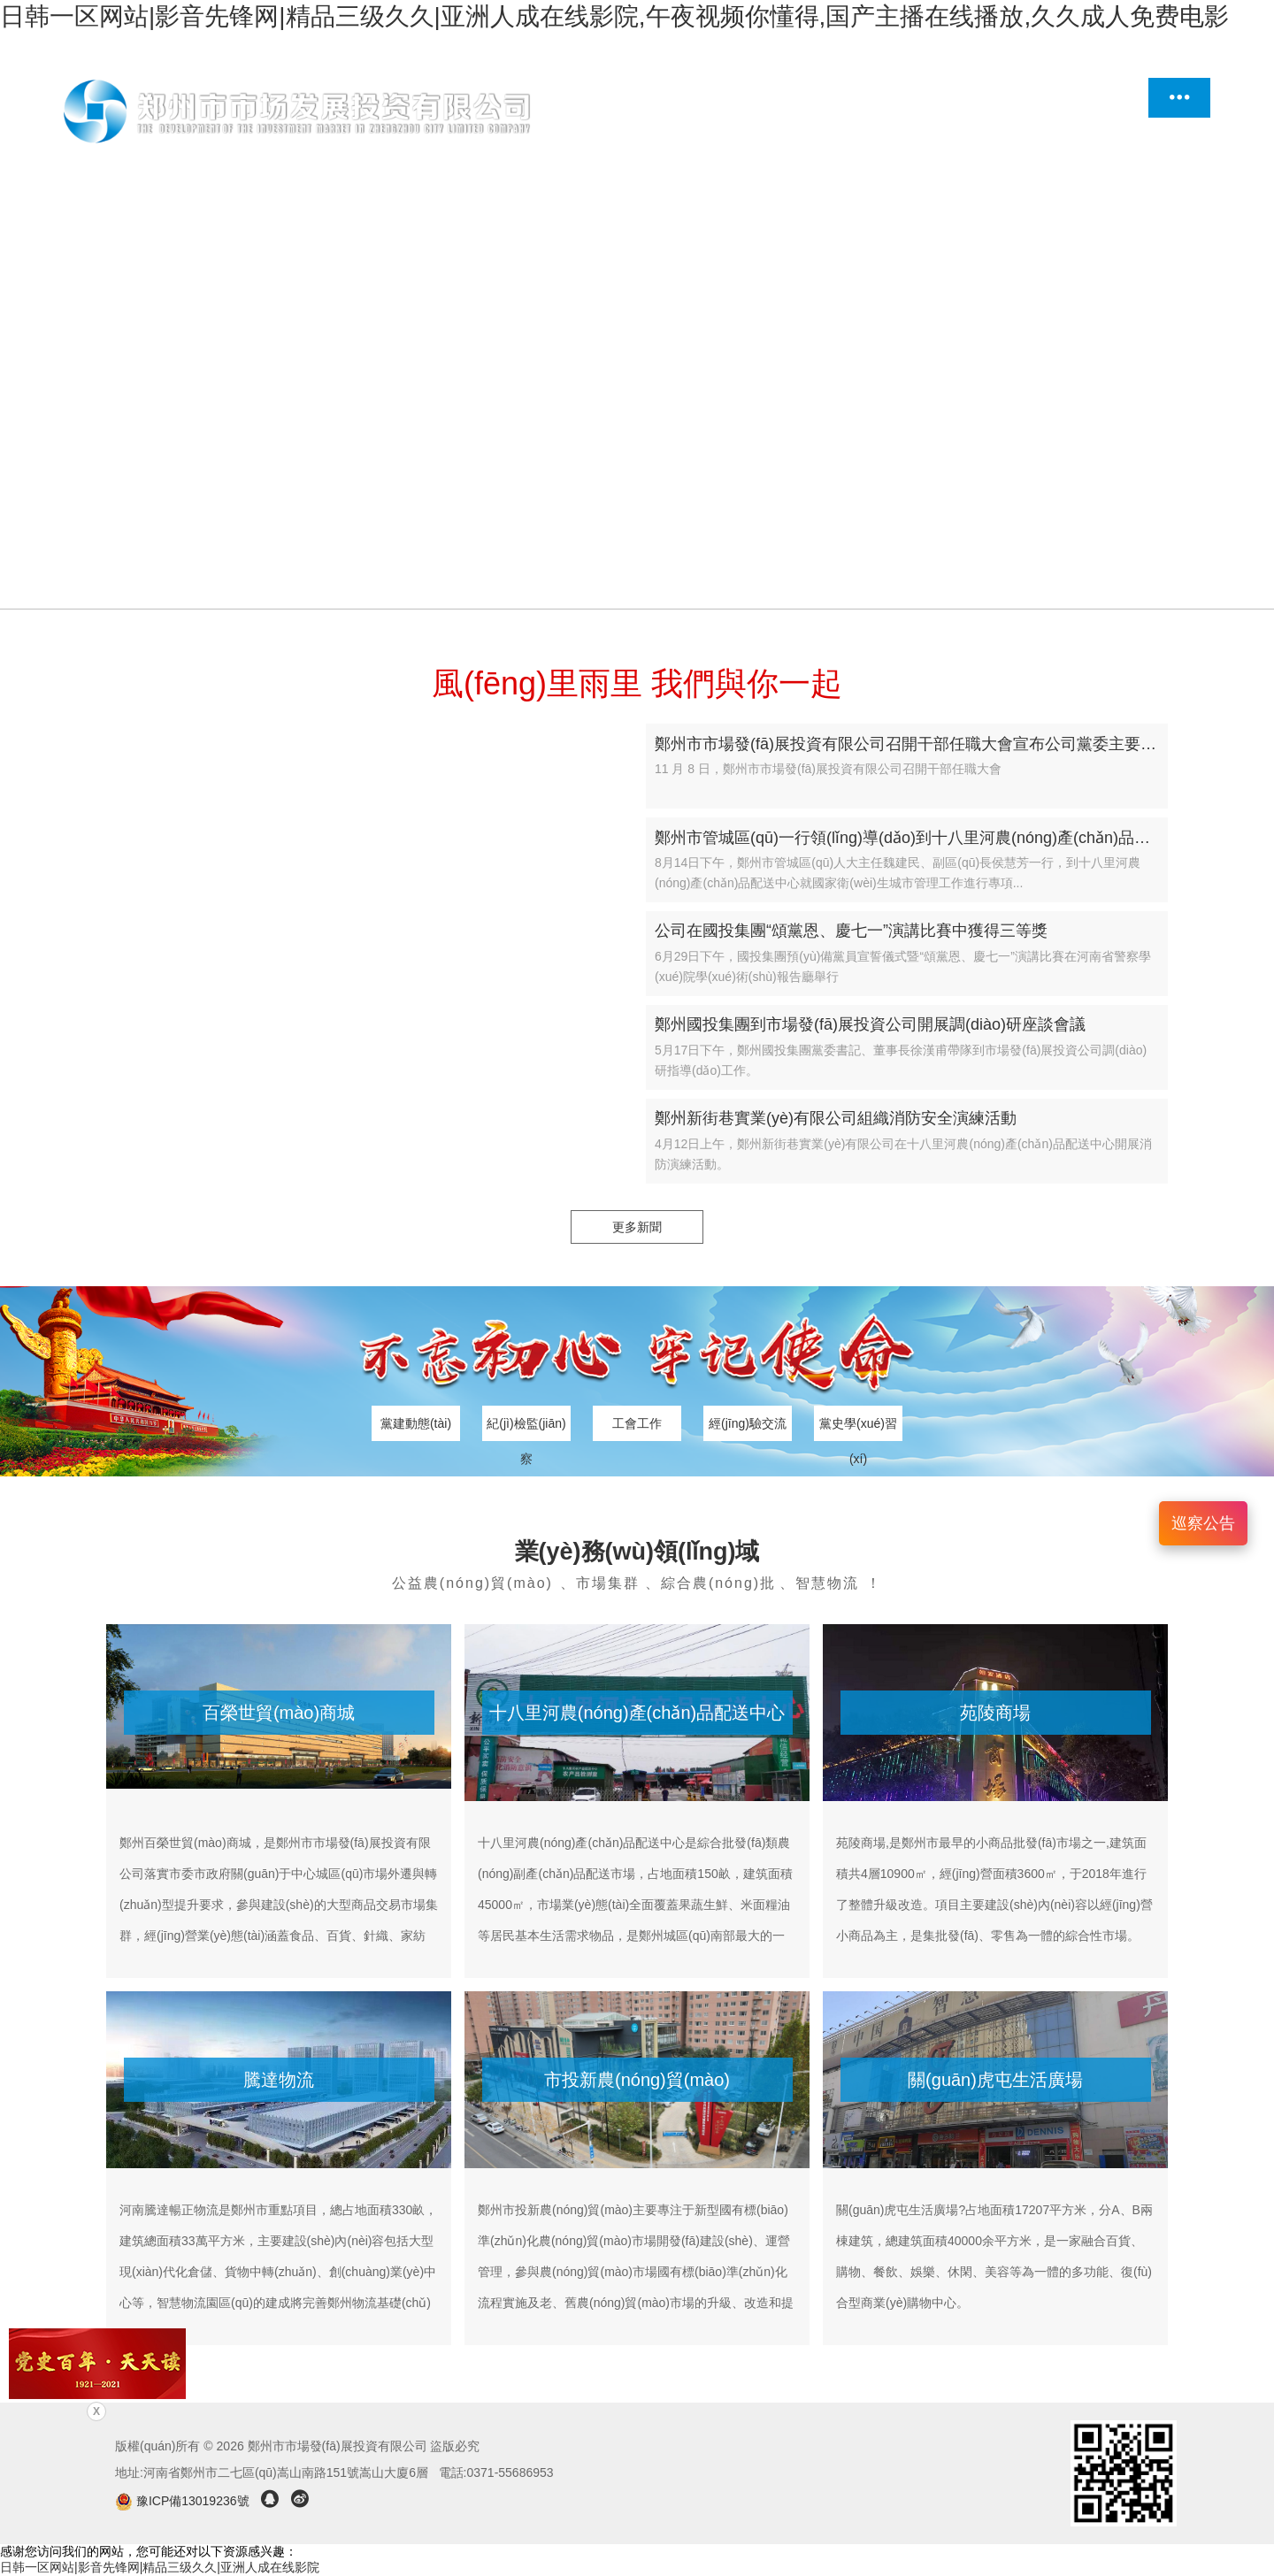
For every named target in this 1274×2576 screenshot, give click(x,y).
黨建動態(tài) (415, 1423)
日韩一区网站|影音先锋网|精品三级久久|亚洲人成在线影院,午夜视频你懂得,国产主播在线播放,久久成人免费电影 (614, 16)
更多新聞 (637, 1227)
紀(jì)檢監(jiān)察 (526, 1428)
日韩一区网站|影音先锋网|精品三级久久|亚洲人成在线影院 (159, 2567)
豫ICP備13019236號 (183, 2501)
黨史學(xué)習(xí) (858, 1428)
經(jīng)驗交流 (748, 1423)
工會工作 (637, 1423)
